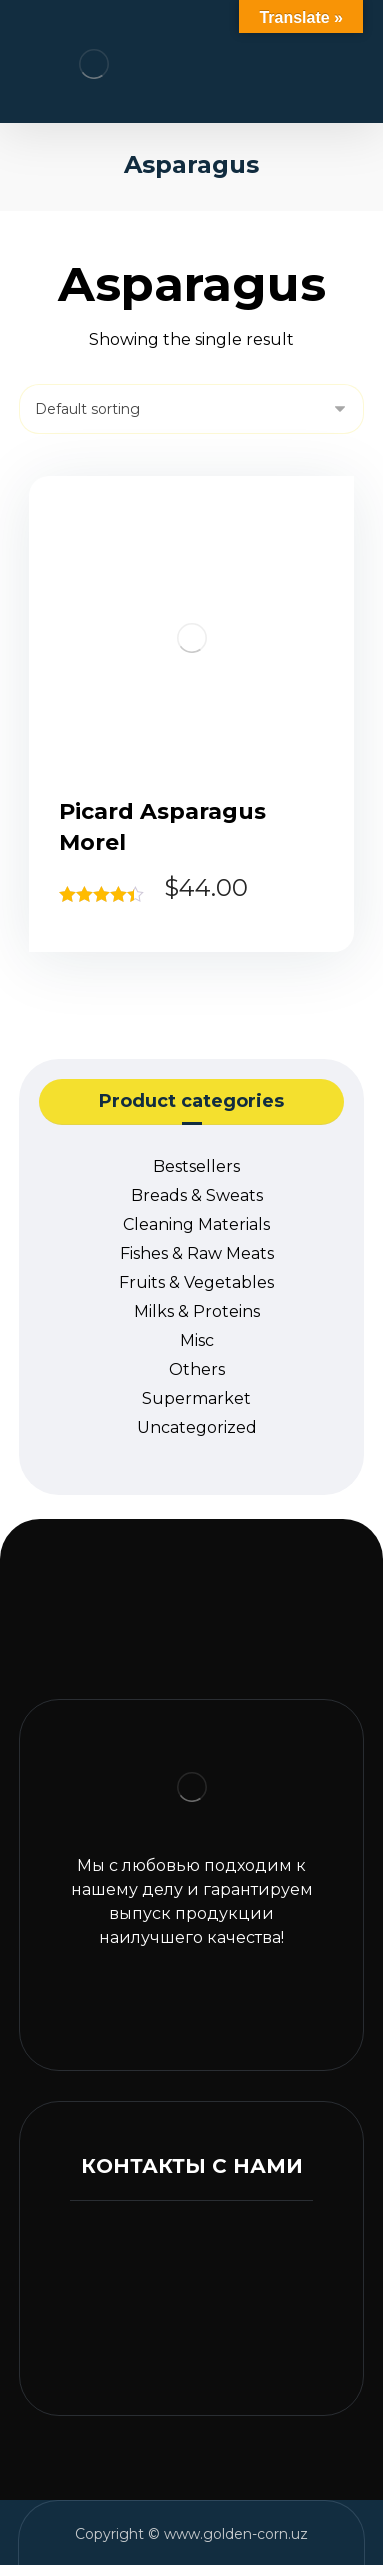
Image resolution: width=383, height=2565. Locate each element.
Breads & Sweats (197, 1195)
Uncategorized (197, 1427)
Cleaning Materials (196, 1224)
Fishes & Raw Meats (197, 1253)
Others (197, 1369)
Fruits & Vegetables (196, 1282)
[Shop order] (191, 409)
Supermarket (196, 1398)
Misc (197, 1340)
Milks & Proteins (197, 1311)
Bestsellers (196, 1166)
